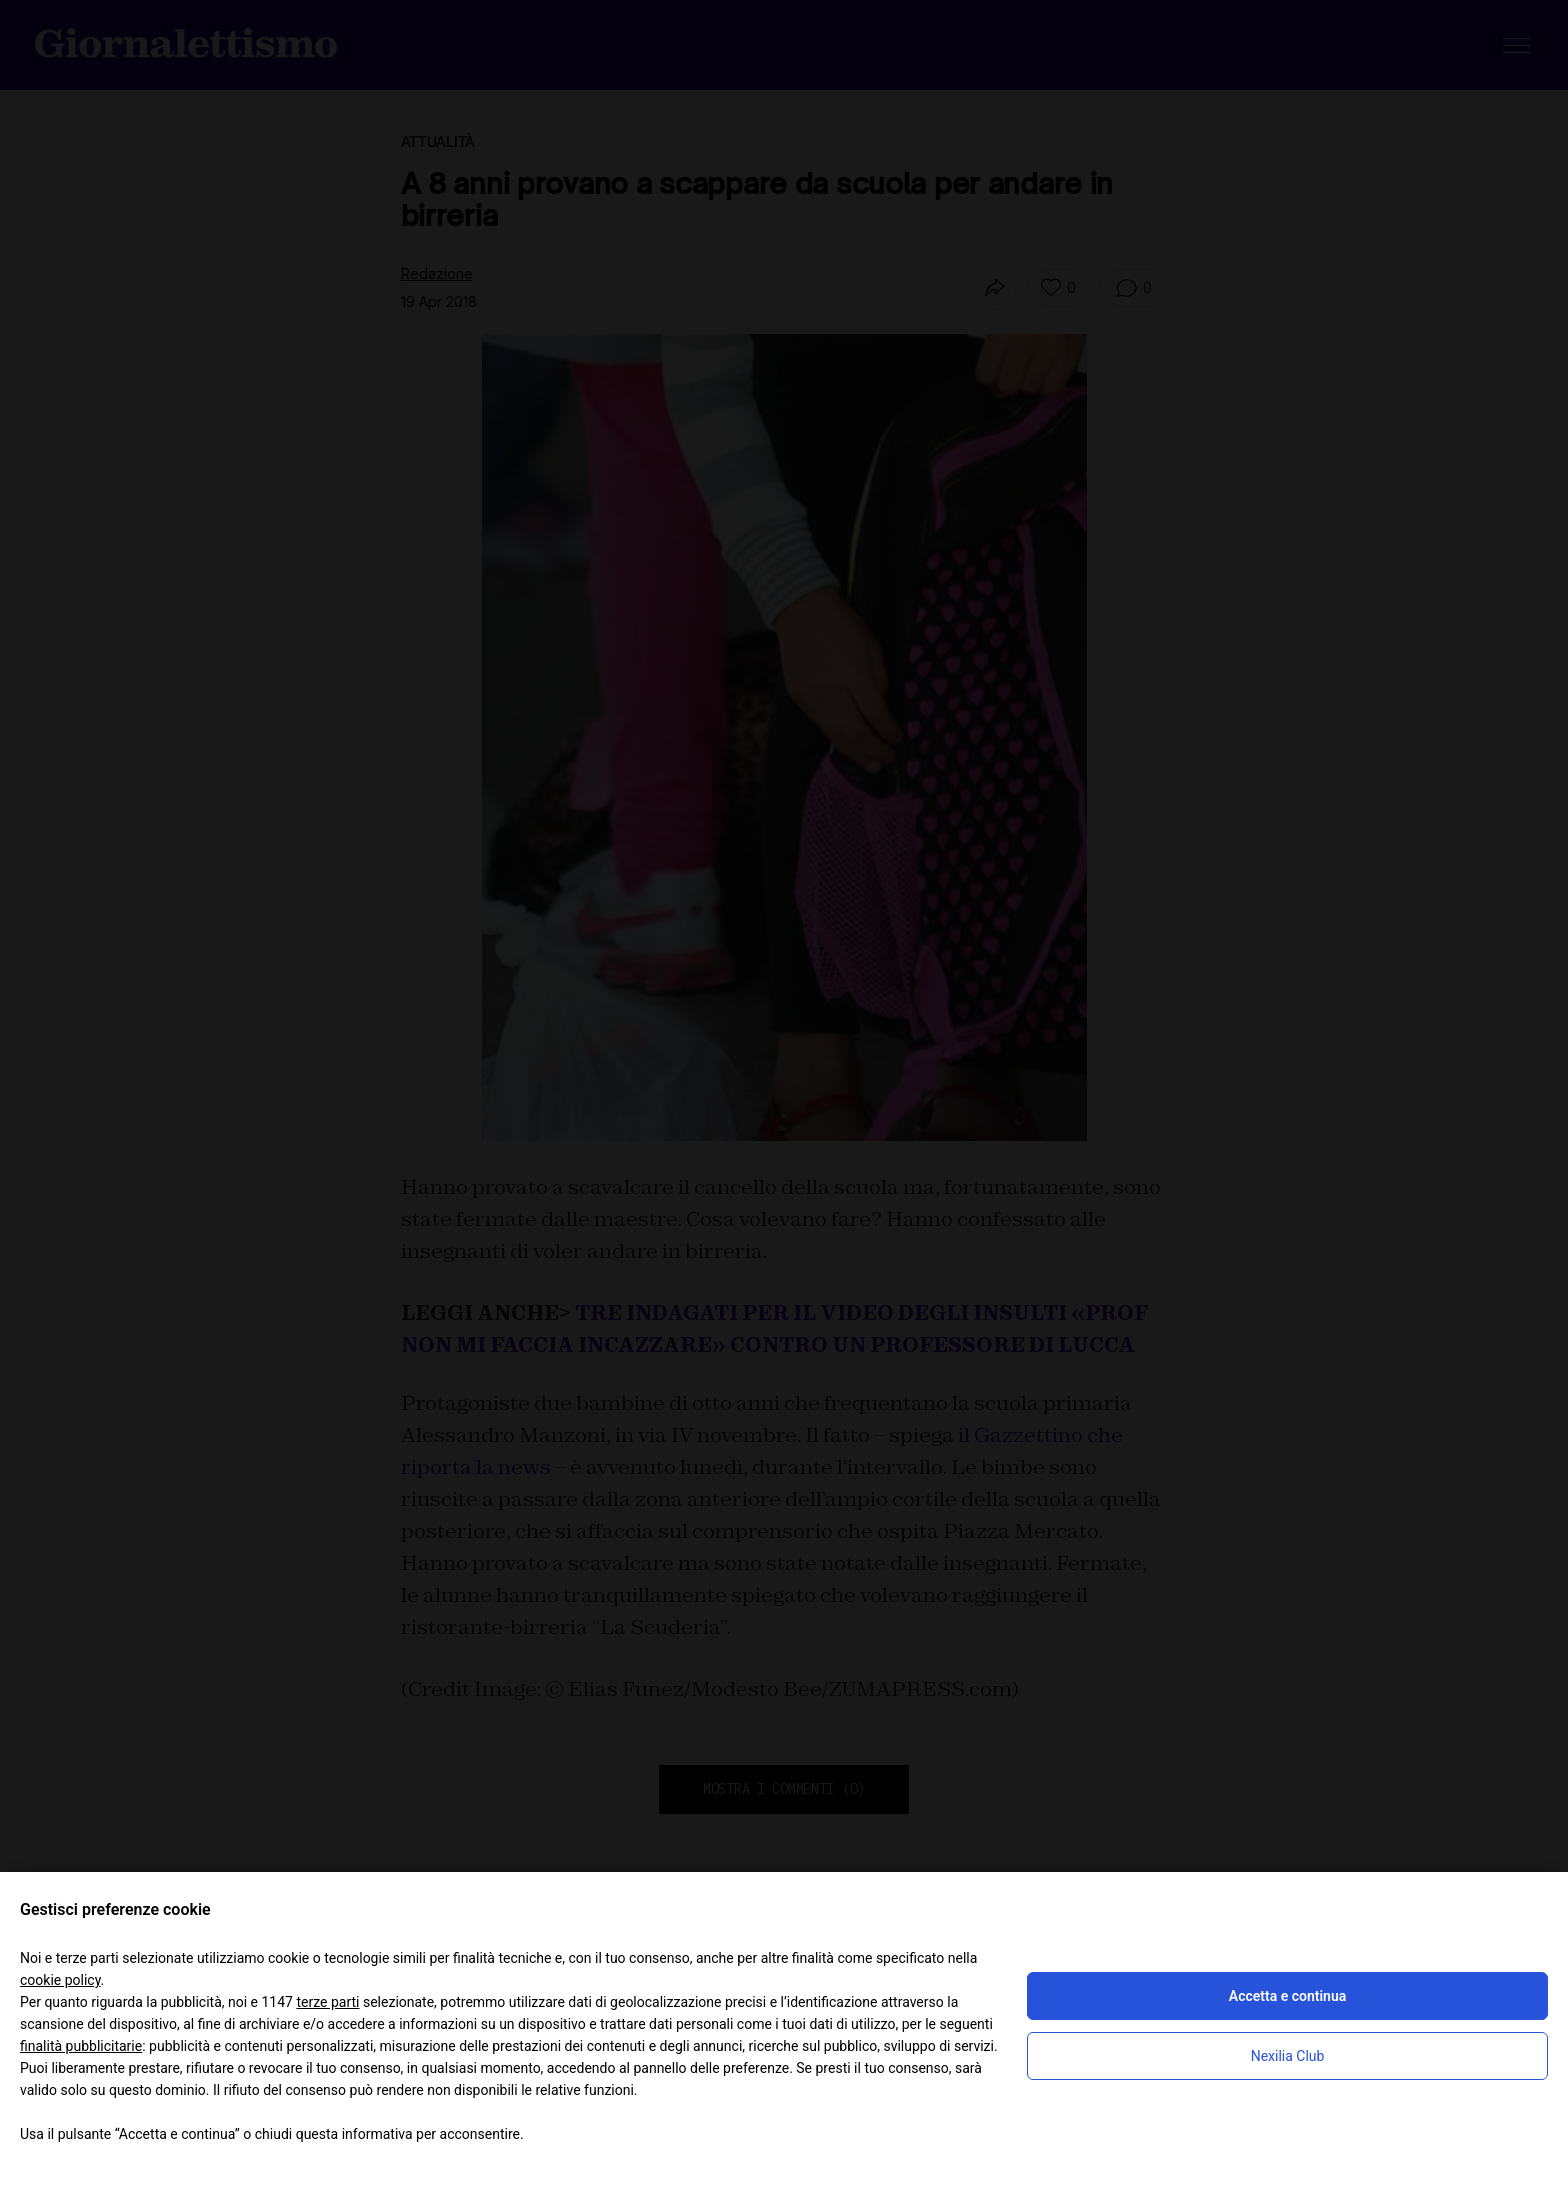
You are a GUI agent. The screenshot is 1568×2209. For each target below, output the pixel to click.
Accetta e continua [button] (1287, 1996)
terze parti (327, 2002)
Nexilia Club (1288, 2056)
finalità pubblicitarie (81, 2046)
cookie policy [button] (60, 1980)
